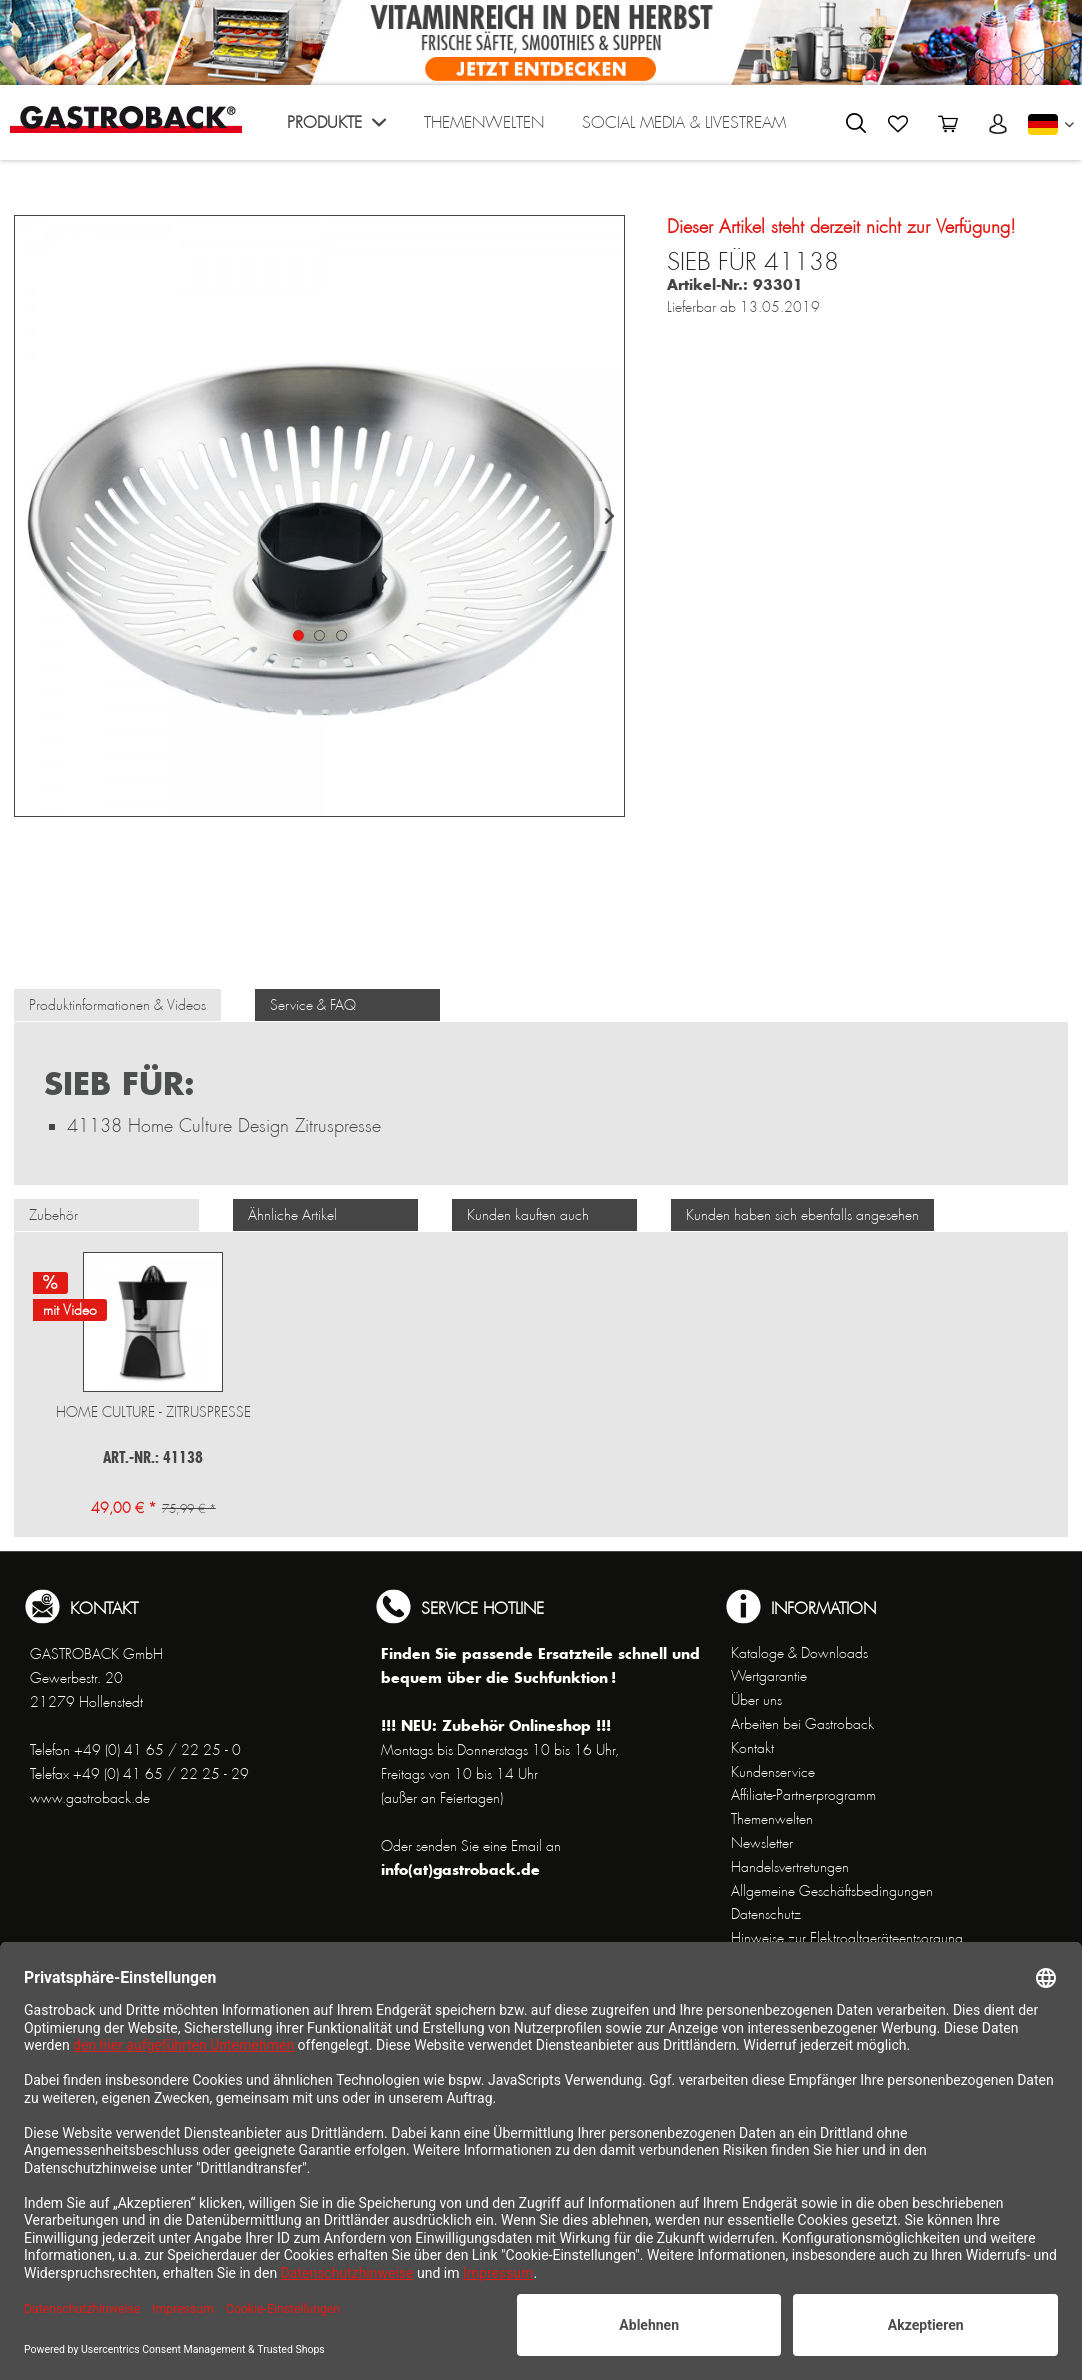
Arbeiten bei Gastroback (802, 1724)
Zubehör (53, 1215)
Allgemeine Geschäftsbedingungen (832, 1891)
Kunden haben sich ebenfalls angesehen (802, 1215)
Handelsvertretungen (790, 1867)
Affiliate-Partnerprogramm (803, 1795)
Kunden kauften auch (528, 1215)
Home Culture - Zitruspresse (153, 1412)
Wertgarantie (769, 1676)
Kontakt (752, 1748)
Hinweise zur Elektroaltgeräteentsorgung (847, 1938)
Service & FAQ (313, 1005)
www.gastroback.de (90, 1798)
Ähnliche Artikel (292, 1215)
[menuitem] (336, 127)
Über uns (756, 1700)
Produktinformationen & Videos (117, 1005)
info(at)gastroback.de (460, 1869)
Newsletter (762, 1843)
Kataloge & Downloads (799, 1653)
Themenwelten (772, 1819)
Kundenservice (773, 1772)
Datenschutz (766, 1914)
